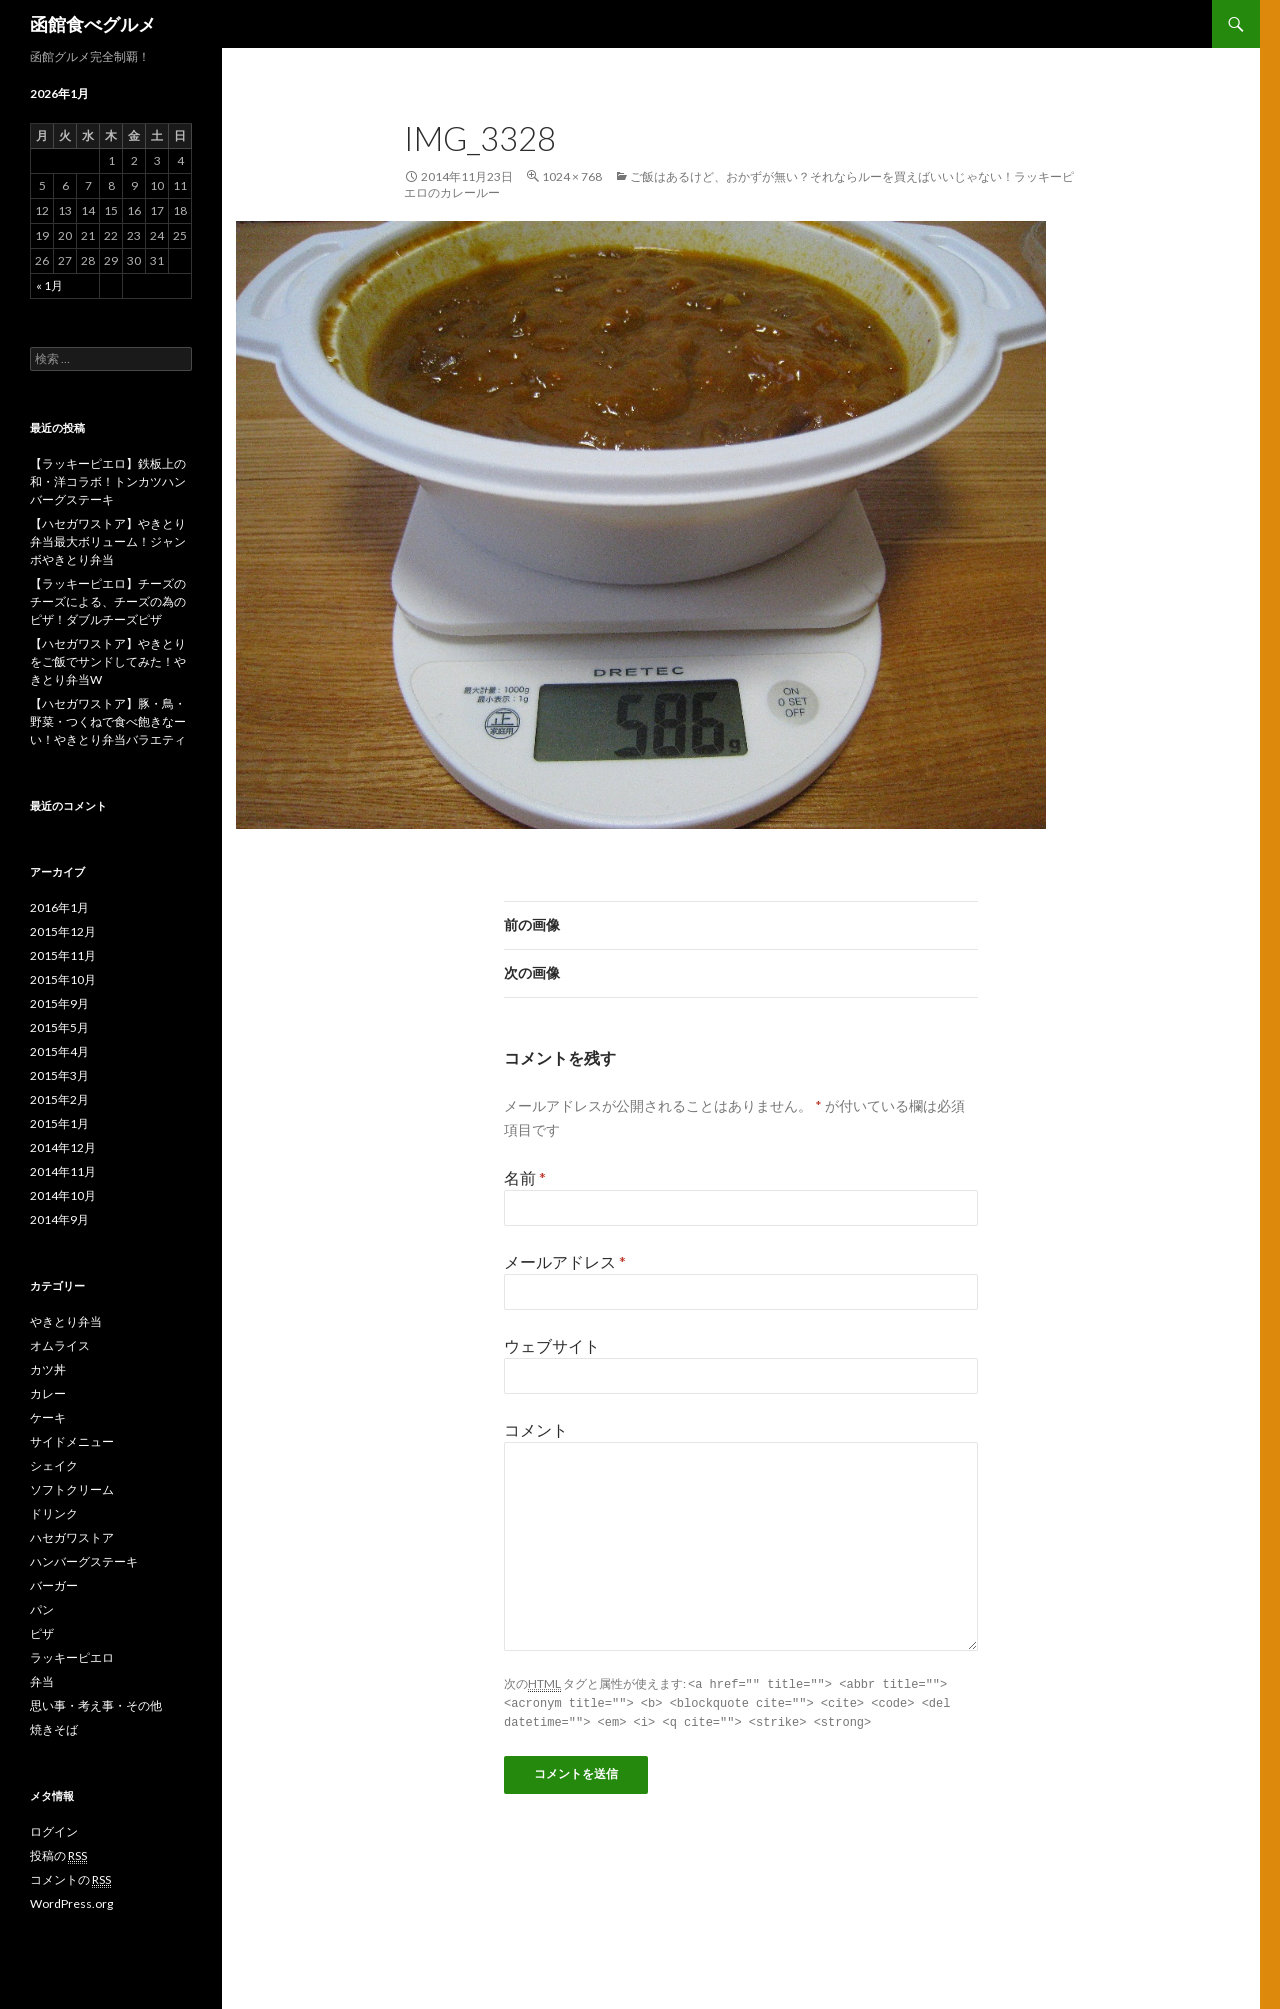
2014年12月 (63, 1147)
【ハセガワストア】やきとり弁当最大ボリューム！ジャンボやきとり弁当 (108, 541)
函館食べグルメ (93, 24)
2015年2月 (59, 1099)
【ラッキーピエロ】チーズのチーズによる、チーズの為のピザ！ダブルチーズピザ (108, 601)
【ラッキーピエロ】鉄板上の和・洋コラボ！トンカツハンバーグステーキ (108, 481)
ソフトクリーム (72, 1489)
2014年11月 (63, 1171)
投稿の (58, 1856)
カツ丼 (48, 1369)
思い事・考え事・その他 (96, 1705)
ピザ (42, 1633)
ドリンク (54, 1513)
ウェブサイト (552, 1345)
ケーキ (48, 1417)
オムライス (60, 1345)
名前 (525, 1177)
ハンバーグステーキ (84, 1561)
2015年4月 (59, 1051)
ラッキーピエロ (72, 1657)
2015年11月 (63, 955)
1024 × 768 (572, 176)
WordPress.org (71, 1903)
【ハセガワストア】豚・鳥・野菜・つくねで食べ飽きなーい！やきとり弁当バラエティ (108, 721)
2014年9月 (59, 1219)
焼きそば (54, 1729)
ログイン (54, 1831)
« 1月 (49, 285)
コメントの (70, 1880)
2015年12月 (63, 931)
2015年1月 (59, 1123)
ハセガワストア (72, 1537)
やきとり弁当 (66, 1321)
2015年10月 (63, 979)
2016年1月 (59, 907)
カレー (48, 1393)
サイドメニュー (72, 1441)
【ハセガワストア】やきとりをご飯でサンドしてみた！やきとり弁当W (108, 661)
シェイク (54, 1465)
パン (42, 1609)
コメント (536, 1429)
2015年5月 (59, 1027)
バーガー (54, 1585)
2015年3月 (59, 1075)
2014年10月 (63, 1195)
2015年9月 (59, 1003)
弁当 (42, 1681)
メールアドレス (565, 1261)
